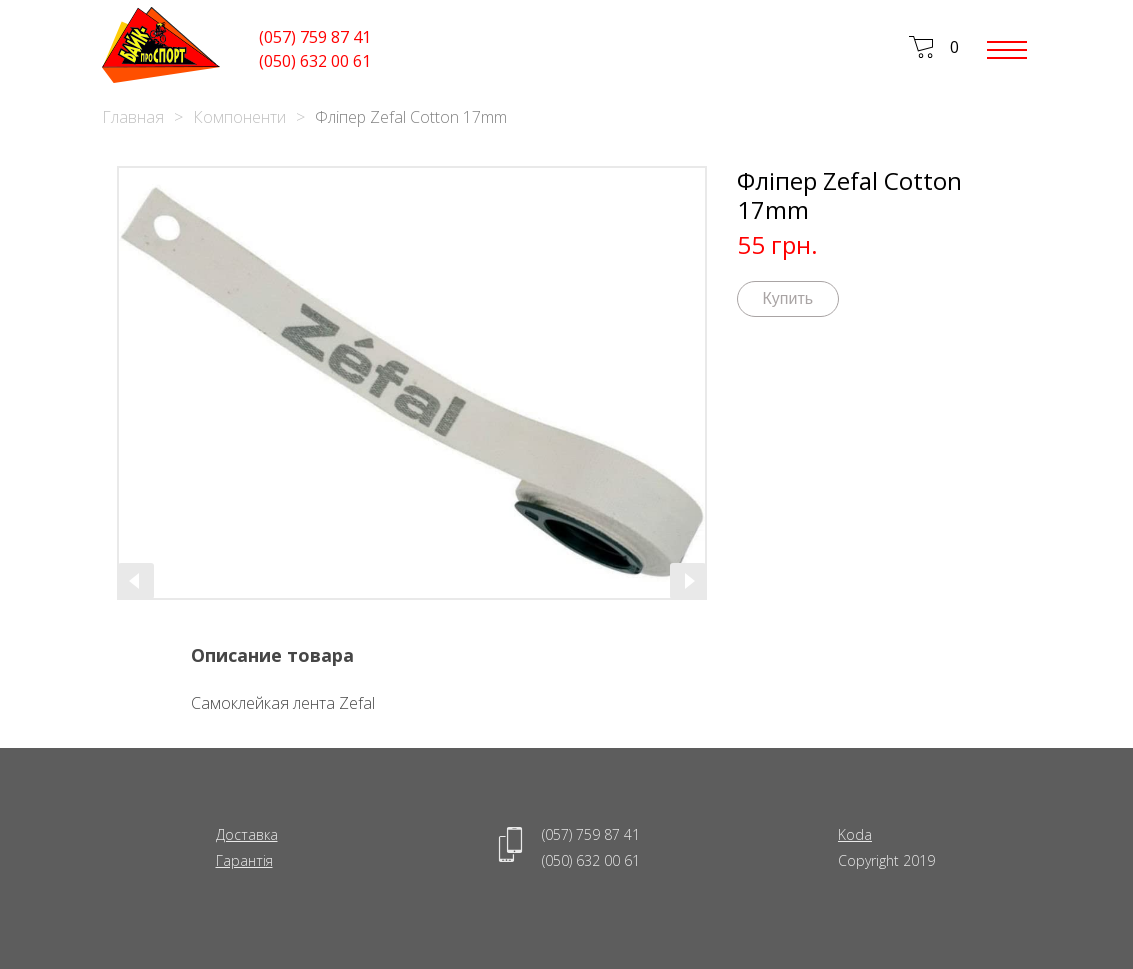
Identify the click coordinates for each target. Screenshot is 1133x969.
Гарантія (244, 860)
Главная (133, 117)
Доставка (247, 834)
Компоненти (239, 117)
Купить (788, 298)
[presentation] (136, 581)
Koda (855, 834)
